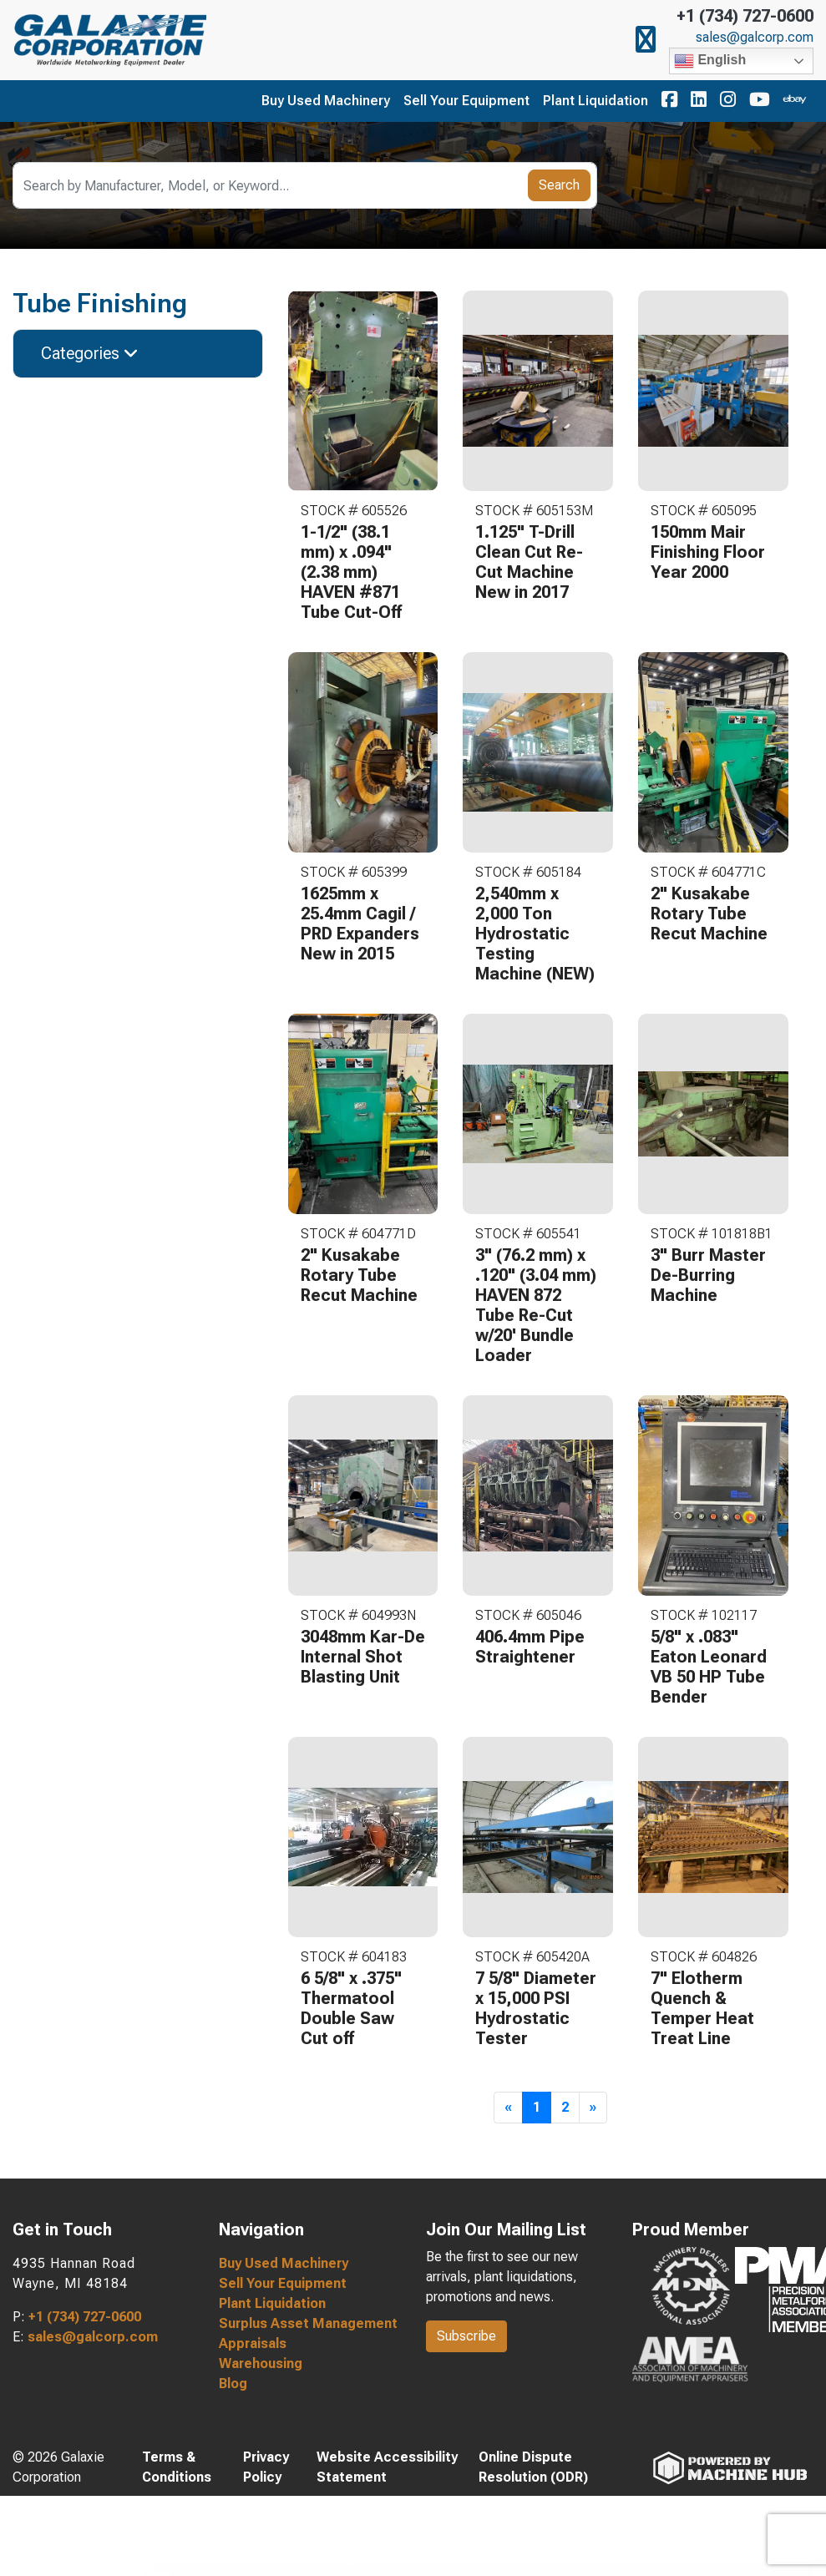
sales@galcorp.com (754, 37)
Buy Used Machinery (325, 101)
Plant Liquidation (595, 101)
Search (559, 185)
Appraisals (252, 2343)
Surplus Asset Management (308, 2323)
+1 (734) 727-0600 (745, 16)
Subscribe (466, 2336)
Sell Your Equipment (466, 101)
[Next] (593, 2107)
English (710, 61)
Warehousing (260, 2363)
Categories (90, 353)
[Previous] (508, 2107)
